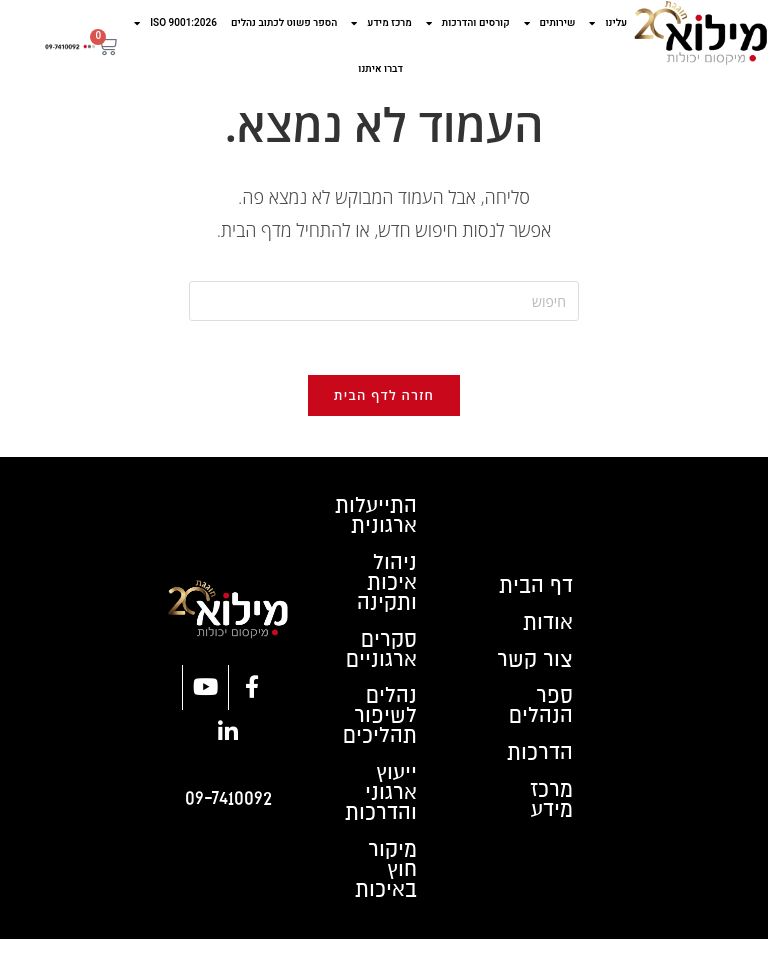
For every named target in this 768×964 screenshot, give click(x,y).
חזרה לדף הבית (384, 402)
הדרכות (538, 774)
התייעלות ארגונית (374, 524)
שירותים (550, 23)
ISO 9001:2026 (175, 23)
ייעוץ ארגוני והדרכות (379, 814)
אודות (546, 634)
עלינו (608, 23)
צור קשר (533, 674)
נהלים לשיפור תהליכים (378, 734)
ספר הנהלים (539, 724)
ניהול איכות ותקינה (385, 594)
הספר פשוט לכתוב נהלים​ (284, 23)
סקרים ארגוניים (380, 664)
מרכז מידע (381, 23)
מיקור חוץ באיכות (384, 894)
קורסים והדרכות (468, 23)
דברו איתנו (380, 69)
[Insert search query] (384, 301)
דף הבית (533, 594)
